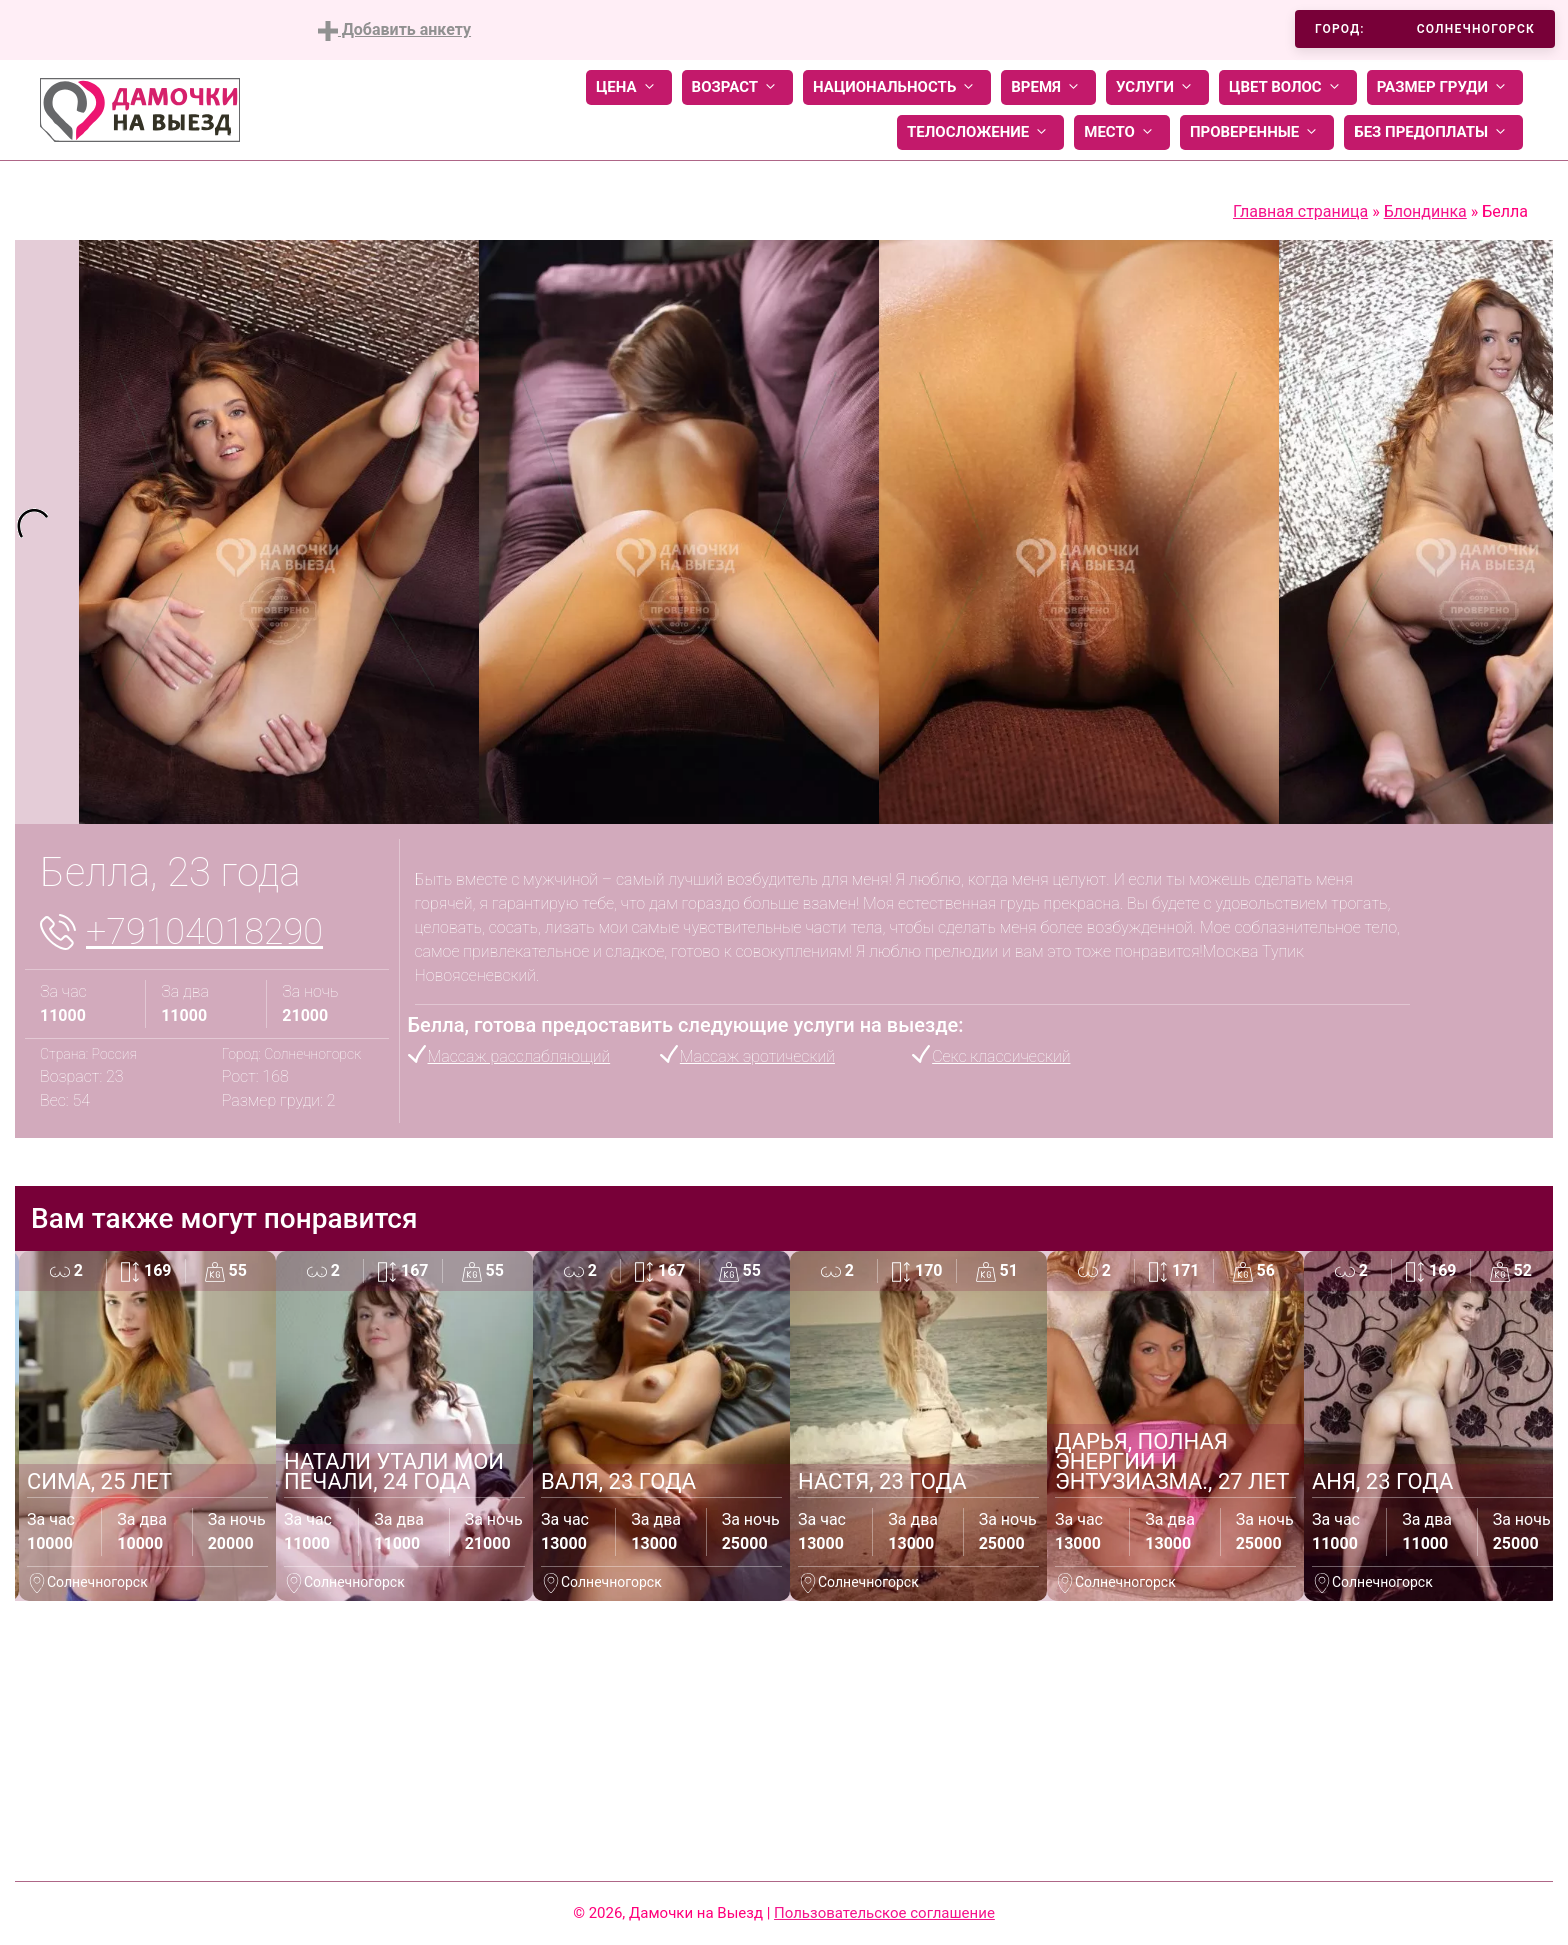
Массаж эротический (757, 1056)
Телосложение (980, 132)
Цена (629, 87)
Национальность (897, 87)
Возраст (737, 87)
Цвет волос (1288, 87)
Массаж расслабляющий (519, 1056)
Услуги (1157, 87)
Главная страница (1300, 211)
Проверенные (1257, 132)
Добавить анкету (394, 30)
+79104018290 (204, 932)
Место (1122, 132)
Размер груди (1445, 87)
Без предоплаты (1433, 132)
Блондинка (1425, 211)
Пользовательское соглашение (884, 1913)
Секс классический (1001, 1056)
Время (1048, 87)
